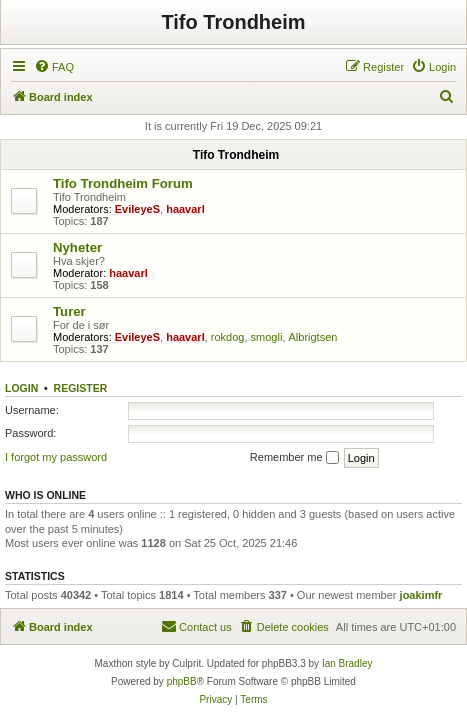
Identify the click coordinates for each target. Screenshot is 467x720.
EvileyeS (137, 209)
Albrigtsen (313, 337)
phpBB (182, 681)
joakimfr (421, 595)
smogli (267, 337)
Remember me (294, 458)
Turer (69, 311)
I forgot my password (56, 457)
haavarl (185, 209)
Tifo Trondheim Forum (123, 183)
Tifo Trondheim (233, 22)
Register (81, 388)
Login (21, 388)
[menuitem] (54, 67)
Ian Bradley (347, 663)
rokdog (228, 337)
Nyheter (77, 247)
